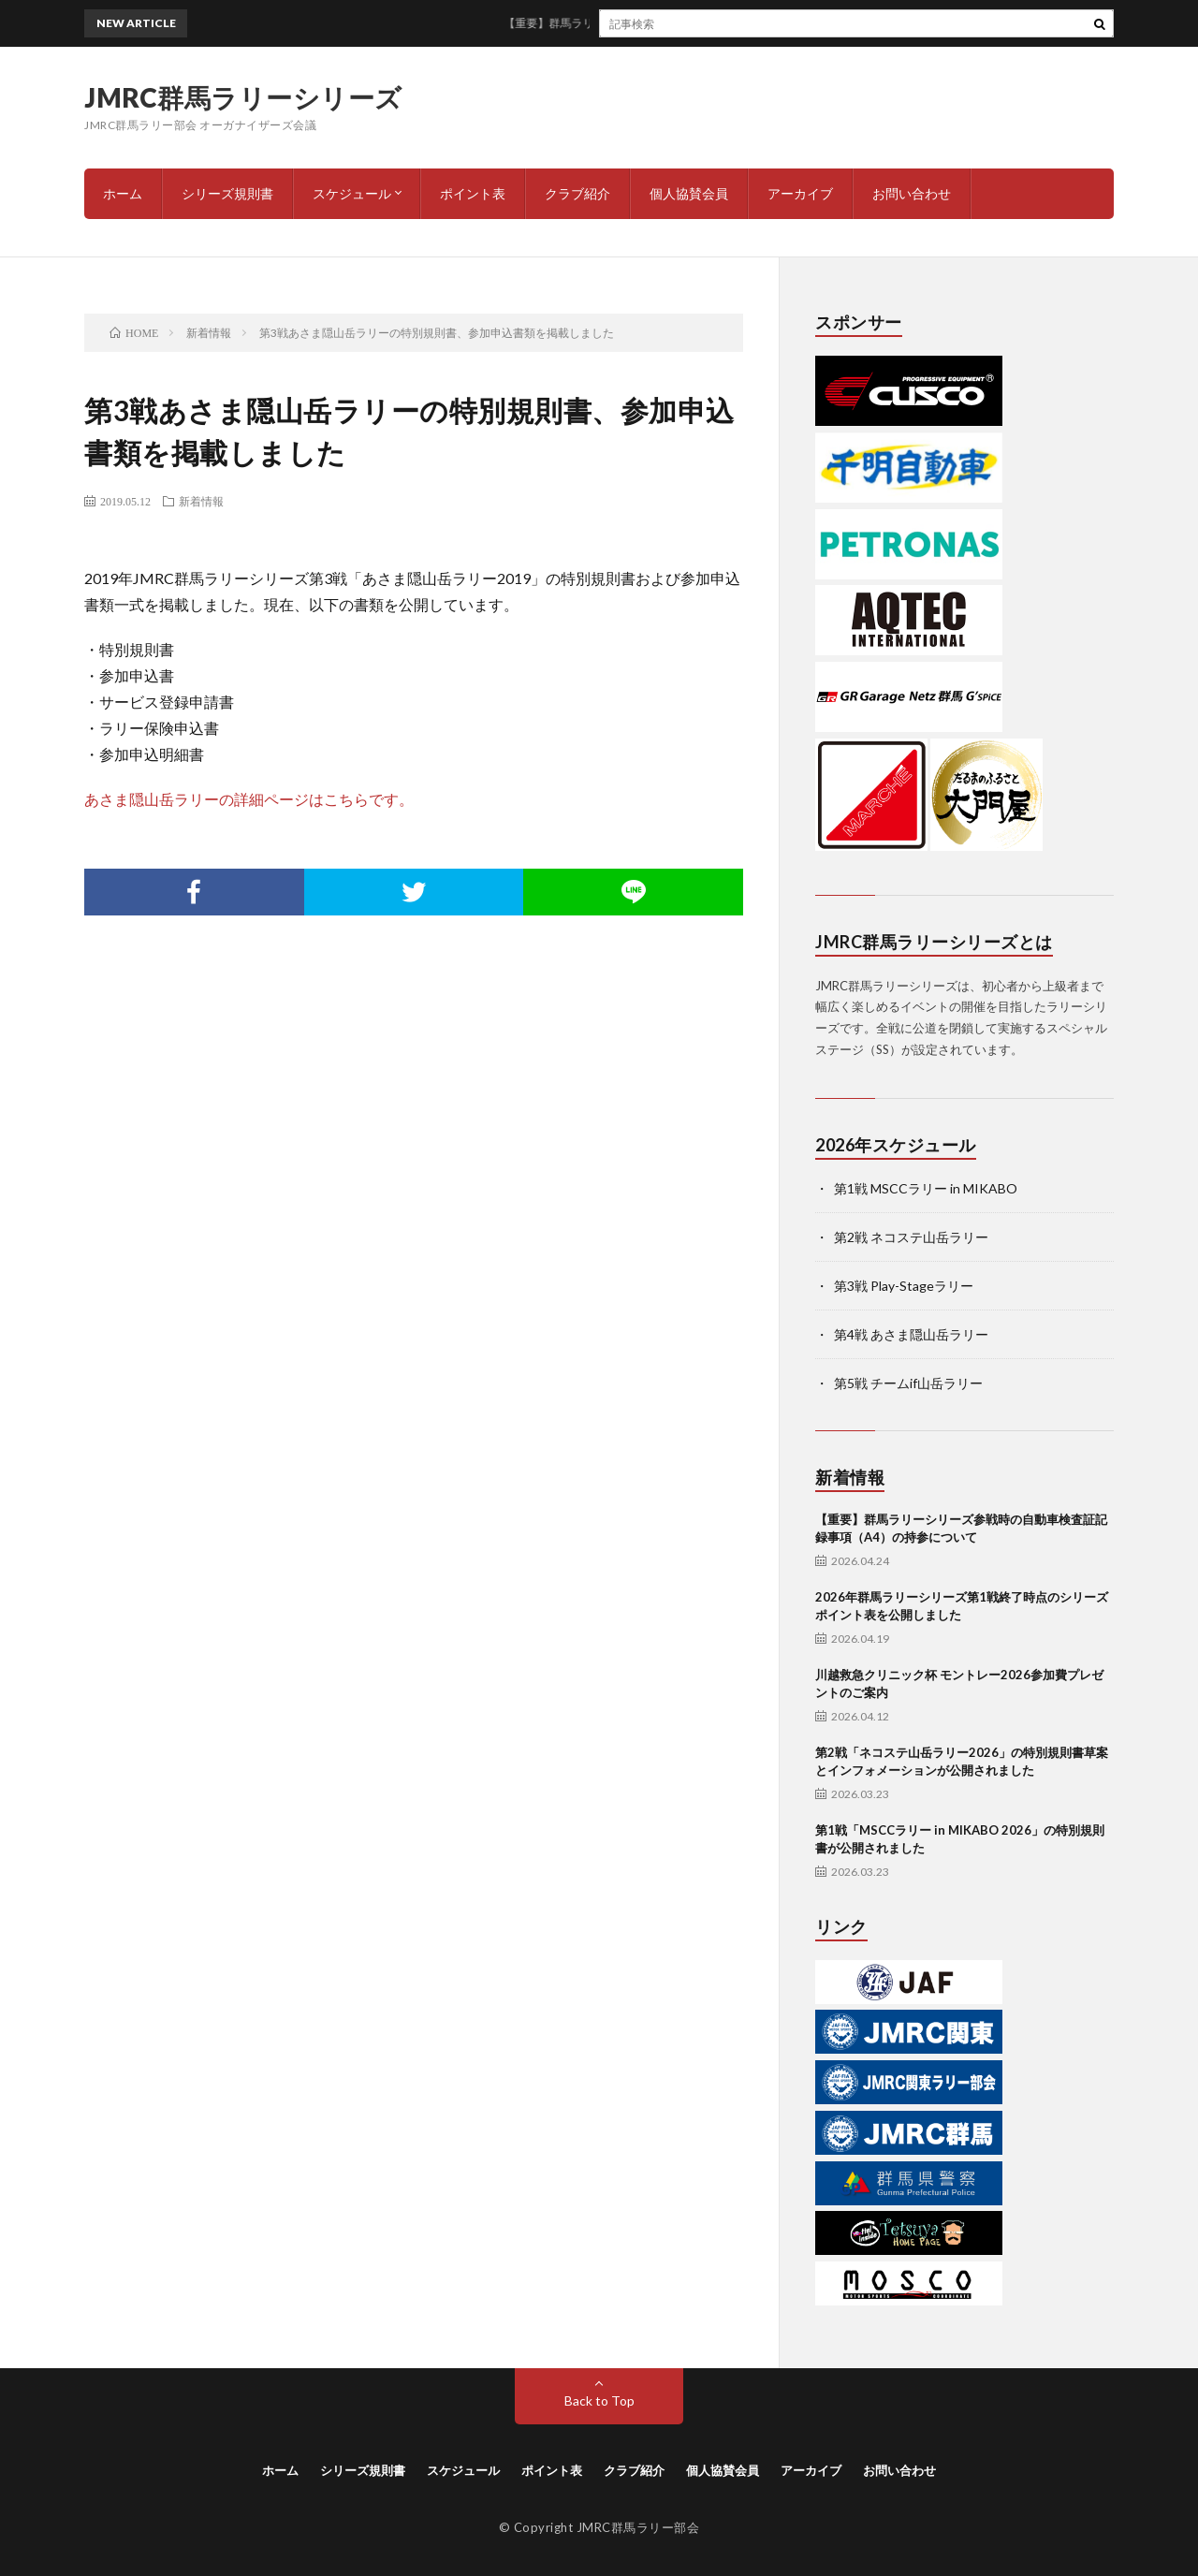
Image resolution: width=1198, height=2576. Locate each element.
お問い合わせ (911, 193)
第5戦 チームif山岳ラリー (908, 1383)
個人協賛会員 (689, 193)
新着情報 (201, 500)
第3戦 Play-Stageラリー (903, 1286)
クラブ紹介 (577, 193)
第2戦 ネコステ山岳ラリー (911, 1237)
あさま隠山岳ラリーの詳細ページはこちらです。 (249, 799)
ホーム (122, 193)
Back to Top (599, 2400)
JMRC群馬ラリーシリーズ (243, 97)
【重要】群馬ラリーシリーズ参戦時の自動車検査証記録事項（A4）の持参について (729, 23)
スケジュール (352, 193)
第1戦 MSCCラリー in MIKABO (925, 1188)
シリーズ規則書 (227, 193)
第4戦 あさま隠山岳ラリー (911, 1334)
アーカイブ (800, 193)
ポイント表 (472, 193)
